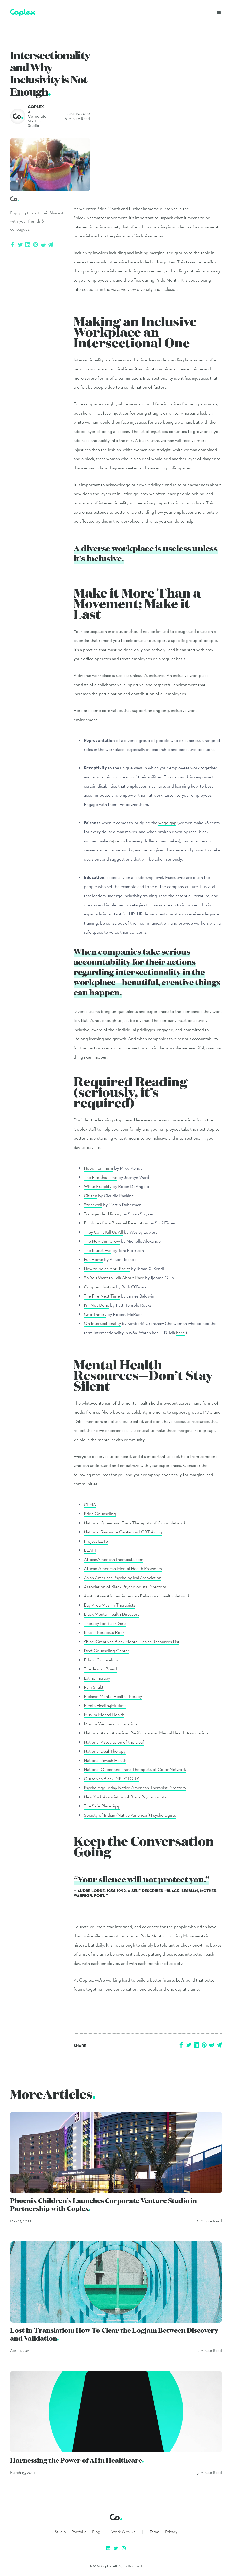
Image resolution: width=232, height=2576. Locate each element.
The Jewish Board (100, 1669)
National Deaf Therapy (105, 1751)
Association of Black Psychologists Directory (125, 1587)
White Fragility (97, 1186)
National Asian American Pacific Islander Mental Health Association (146, 1733)
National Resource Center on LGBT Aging (123, 1532)
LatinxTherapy (97, 1678)
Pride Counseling (100, 1513)
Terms (155, 2531)
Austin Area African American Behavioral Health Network (137, 1596)
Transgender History (102, 1214)
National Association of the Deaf (114, 1742)
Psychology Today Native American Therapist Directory (135, 1787)
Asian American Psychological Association (122, 1577)
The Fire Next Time (102, 1296)
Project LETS (96, 1541)
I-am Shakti (94, 1687)
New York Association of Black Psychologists (125, 1797)
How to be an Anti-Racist (107, 1268)
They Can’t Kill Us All (103, 1232)
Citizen (90, 1195)
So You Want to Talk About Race (114, 1278)
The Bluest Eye (97, 1250)
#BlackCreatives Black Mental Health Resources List (131, 1641)
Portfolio (79, 2531)
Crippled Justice (99, 1287)
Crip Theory (95, 1314)
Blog (96, 2531)
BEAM (90, 1550)
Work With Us (123, 2531)
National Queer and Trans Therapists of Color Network (135, 1523)
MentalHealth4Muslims (105, 1705)
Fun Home (93, 1259)
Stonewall (93, 1204)
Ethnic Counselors (101, 1660)
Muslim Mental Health (104, 1714)
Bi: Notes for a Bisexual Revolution (116, 1223)
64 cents (117, 841)
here (180, 1332)
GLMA (90, 1504)
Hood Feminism (98, 1168)
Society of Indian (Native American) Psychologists (130, 1815)
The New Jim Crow (102, 1241)
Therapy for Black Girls (105, 1623)
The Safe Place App (102, 1806)
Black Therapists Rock (104, 1632)
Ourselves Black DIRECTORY (111, 1778)
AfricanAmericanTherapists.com (113, 1559)
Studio (60, 2531)
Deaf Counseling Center (106, 1650)
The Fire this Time (100, 1177)
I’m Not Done (96, 1305)
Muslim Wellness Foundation (110, 1724)
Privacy (171, 2531)
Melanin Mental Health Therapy (113, 1696)
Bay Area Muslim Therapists (109, 1605)
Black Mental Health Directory (111, 1614)
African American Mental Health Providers (123, 1568)
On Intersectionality (102, 1323)
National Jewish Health (105, 1760)
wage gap (167, 822)
